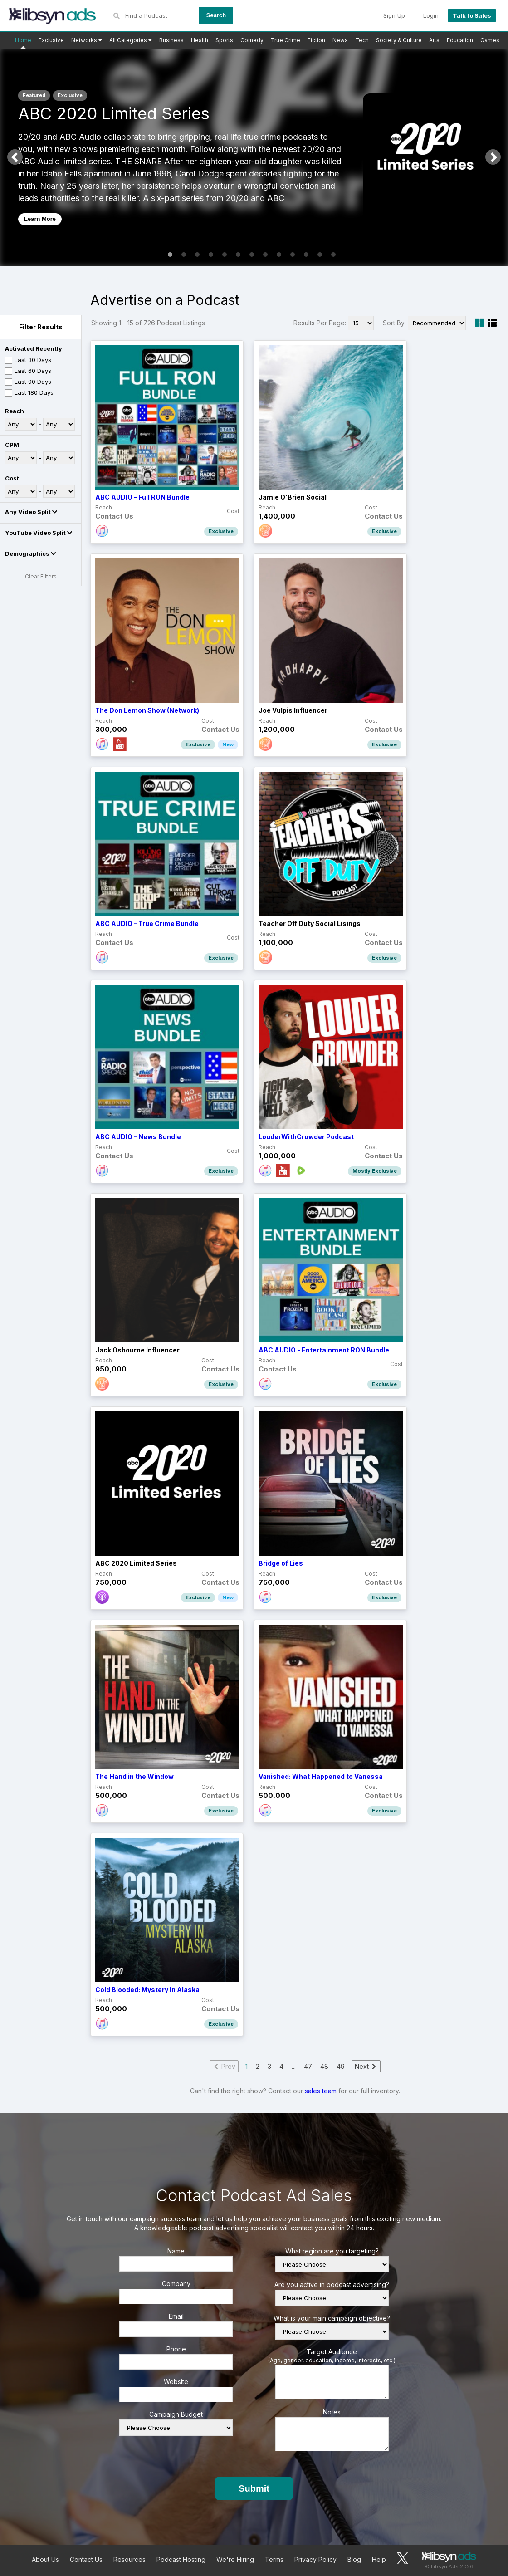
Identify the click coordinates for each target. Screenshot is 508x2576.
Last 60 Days (28, 371)
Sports (224, 40)
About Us (45, 2559)
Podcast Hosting (180, 2559)
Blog (354, 2559)
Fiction (316, 40)
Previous (15, 157)
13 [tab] (333, 254)
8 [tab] (265, 254)
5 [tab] (224, 254)
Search (216, 15)
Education (460, 40)
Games (489, 40)
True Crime (285, 40)
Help (379, 2559)
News (340, 40)
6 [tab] (238, 254)
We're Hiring (235, 2559)
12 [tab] (320, 254)
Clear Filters (41, 576)
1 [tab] (170, 254)
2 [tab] (183, 254)
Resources (129, 2559)
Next (493, 157)
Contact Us (86, 2559)
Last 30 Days (28, 359)
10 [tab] (292, 254)
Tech (362, 40)
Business (171, 40)
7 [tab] (251, 254)
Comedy (252, 40)
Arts (434, 40)
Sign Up (394, 15)
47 (308, 2066)
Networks (86, 40)
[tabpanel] (254, 157)
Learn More (40, 218)
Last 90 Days (28, 382)
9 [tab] (279, 254)
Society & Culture (399, 40)
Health (199, 40)
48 (324, 2066)
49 (341, 2066)
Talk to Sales (472, 15)
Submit (254, 2488)
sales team (321, 2091)
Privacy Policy (315, 2559)
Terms (274, 2559)
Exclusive (51, 40)
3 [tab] (197, 254)
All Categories (130, 40)
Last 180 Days (29, 393)
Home (23, 40)
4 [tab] (211, 254)
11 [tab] (306, 254)
